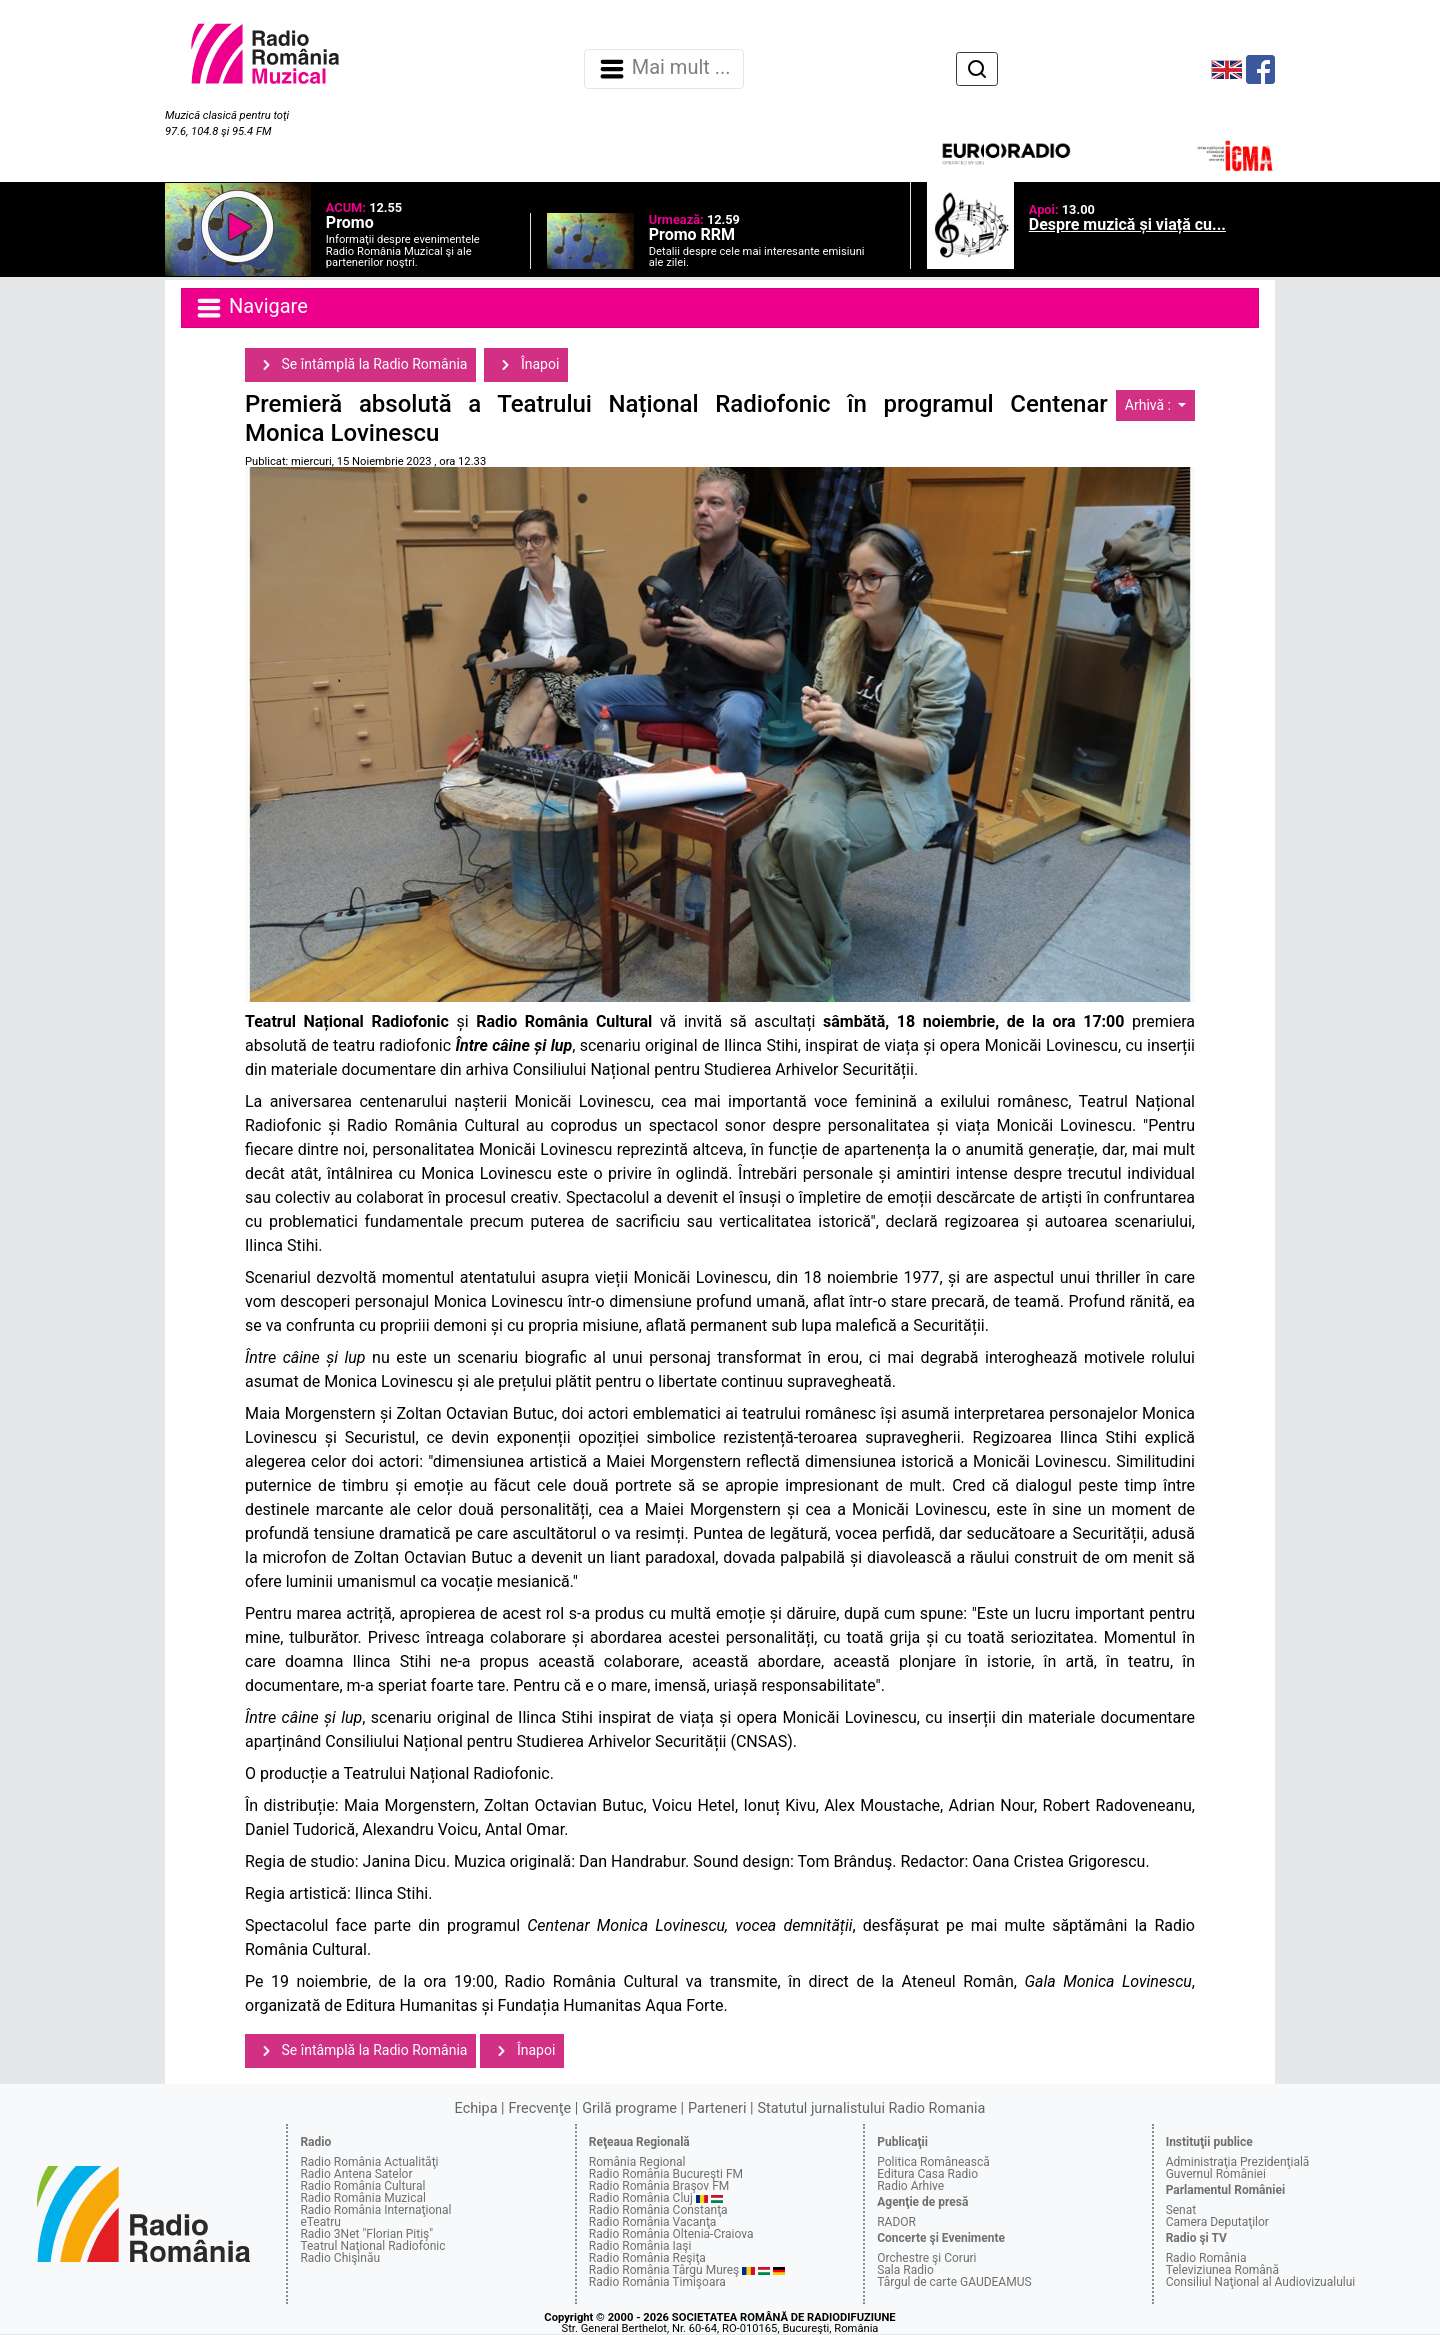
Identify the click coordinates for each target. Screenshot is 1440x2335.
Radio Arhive (910, 2186)
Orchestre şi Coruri (926, 2258)
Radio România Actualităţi (369, 2162)
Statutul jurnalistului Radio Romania (871, 2108)
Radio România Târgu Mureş (664, 2270)
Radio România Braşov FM (659, 2186)
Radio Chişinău (340, 2258)
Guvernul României (1216, 2174)
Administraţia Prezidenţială (1238, 2162)
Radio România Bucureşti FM (666, 2174)
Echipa (476, 2108)
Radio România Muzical (362, 2198)
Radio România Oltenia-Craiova (671, 2234)
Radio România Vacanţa (653, 2222)
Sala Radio (905, 2270)
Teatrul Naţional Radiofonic (372, 2246)
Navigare (251, 308)
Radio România (1206, 2258)
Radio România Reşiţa (647, 2258)
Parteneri (717, 2108)
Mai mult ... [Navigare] (664, 69)
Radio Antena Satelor (356, 2174)
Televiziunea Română (1222, 2270)
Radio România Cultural (362, 2186)
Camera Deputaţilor (1217, 2222)
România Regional (637, 2162)
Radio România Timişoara (657, 2282)
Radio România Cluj (641, 2198)
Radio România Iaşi (640, 2246)
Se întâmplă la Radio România (360, 365)
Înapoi (526, 365)
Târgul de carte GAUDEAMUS (954, 2282)
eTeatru (320, 2222)
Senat (1181, 2210)
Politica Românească (933, 2162)
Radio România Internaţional (375, 2210)
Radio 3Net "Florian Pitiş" (366, 2234)
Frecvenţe (540, 2108)
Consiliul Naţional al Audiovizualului (1261, 2282)
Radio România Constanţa (658, 2210)
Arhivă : (1150, 405)
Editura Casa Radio (927, 2174)
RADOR (896, 2222)
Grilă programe (629, 2108)
